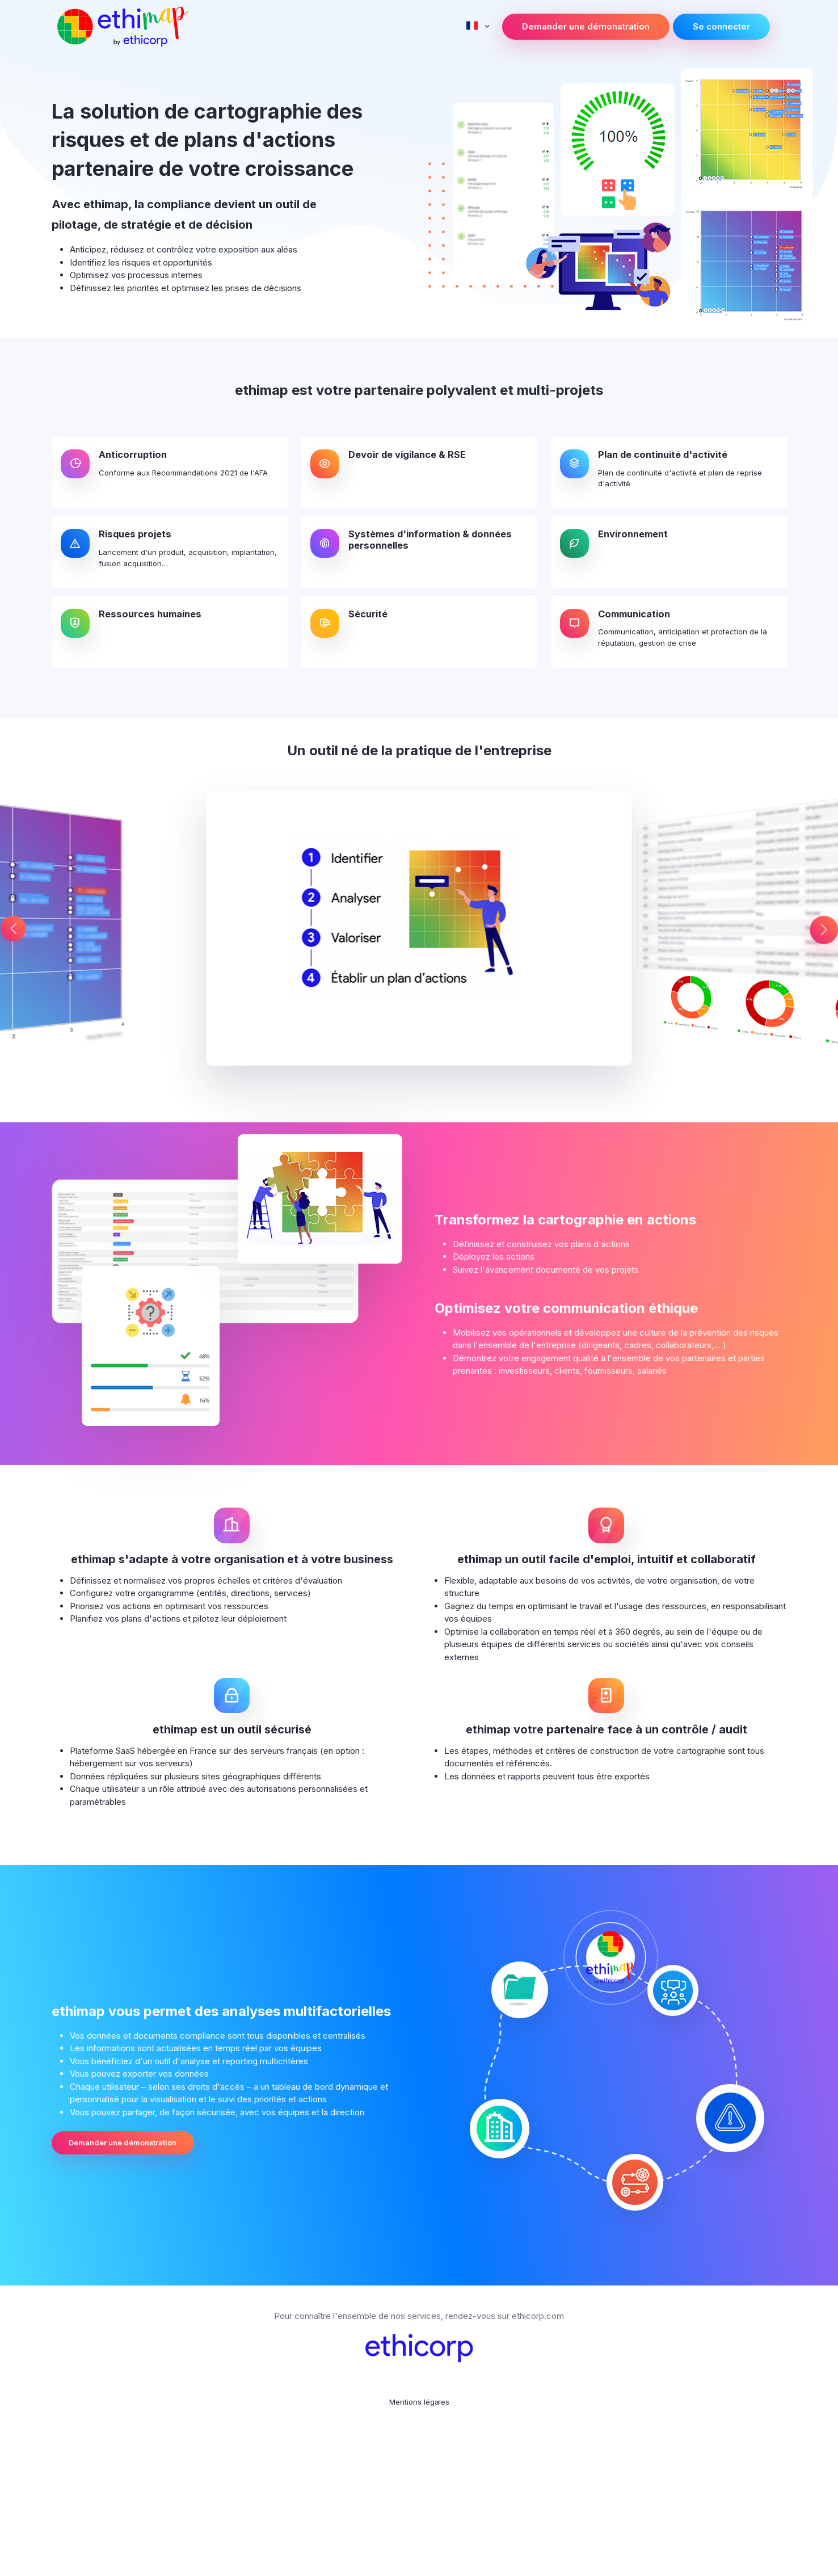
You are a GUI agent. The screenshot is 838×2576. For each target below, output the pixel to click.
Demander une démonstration (586, 26)
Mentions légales (419, 2526)
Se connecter (721, 26)
